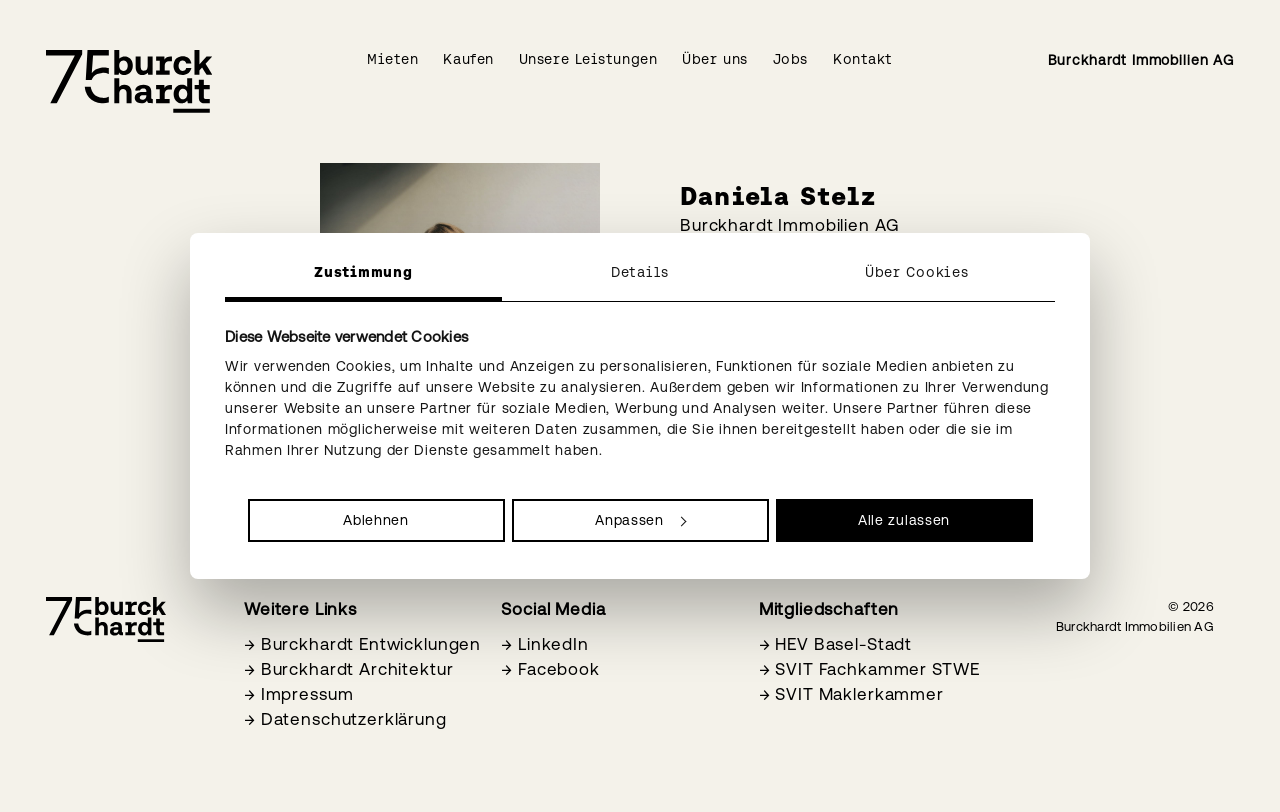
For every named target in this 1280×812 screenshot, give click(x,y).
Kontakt (863, 59)
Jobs (790, 59)
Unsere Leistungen (588, 59)
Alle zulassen (904, 520)
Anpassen (640, 520)
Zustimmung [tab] (363, 272)
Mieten (392, 59)
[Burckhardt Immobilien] (129, 81)
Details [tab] (640, 272)
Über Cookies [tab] (916, 272)
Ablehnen (376, 520)
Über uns (714, 59)
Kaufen (468, 59)
